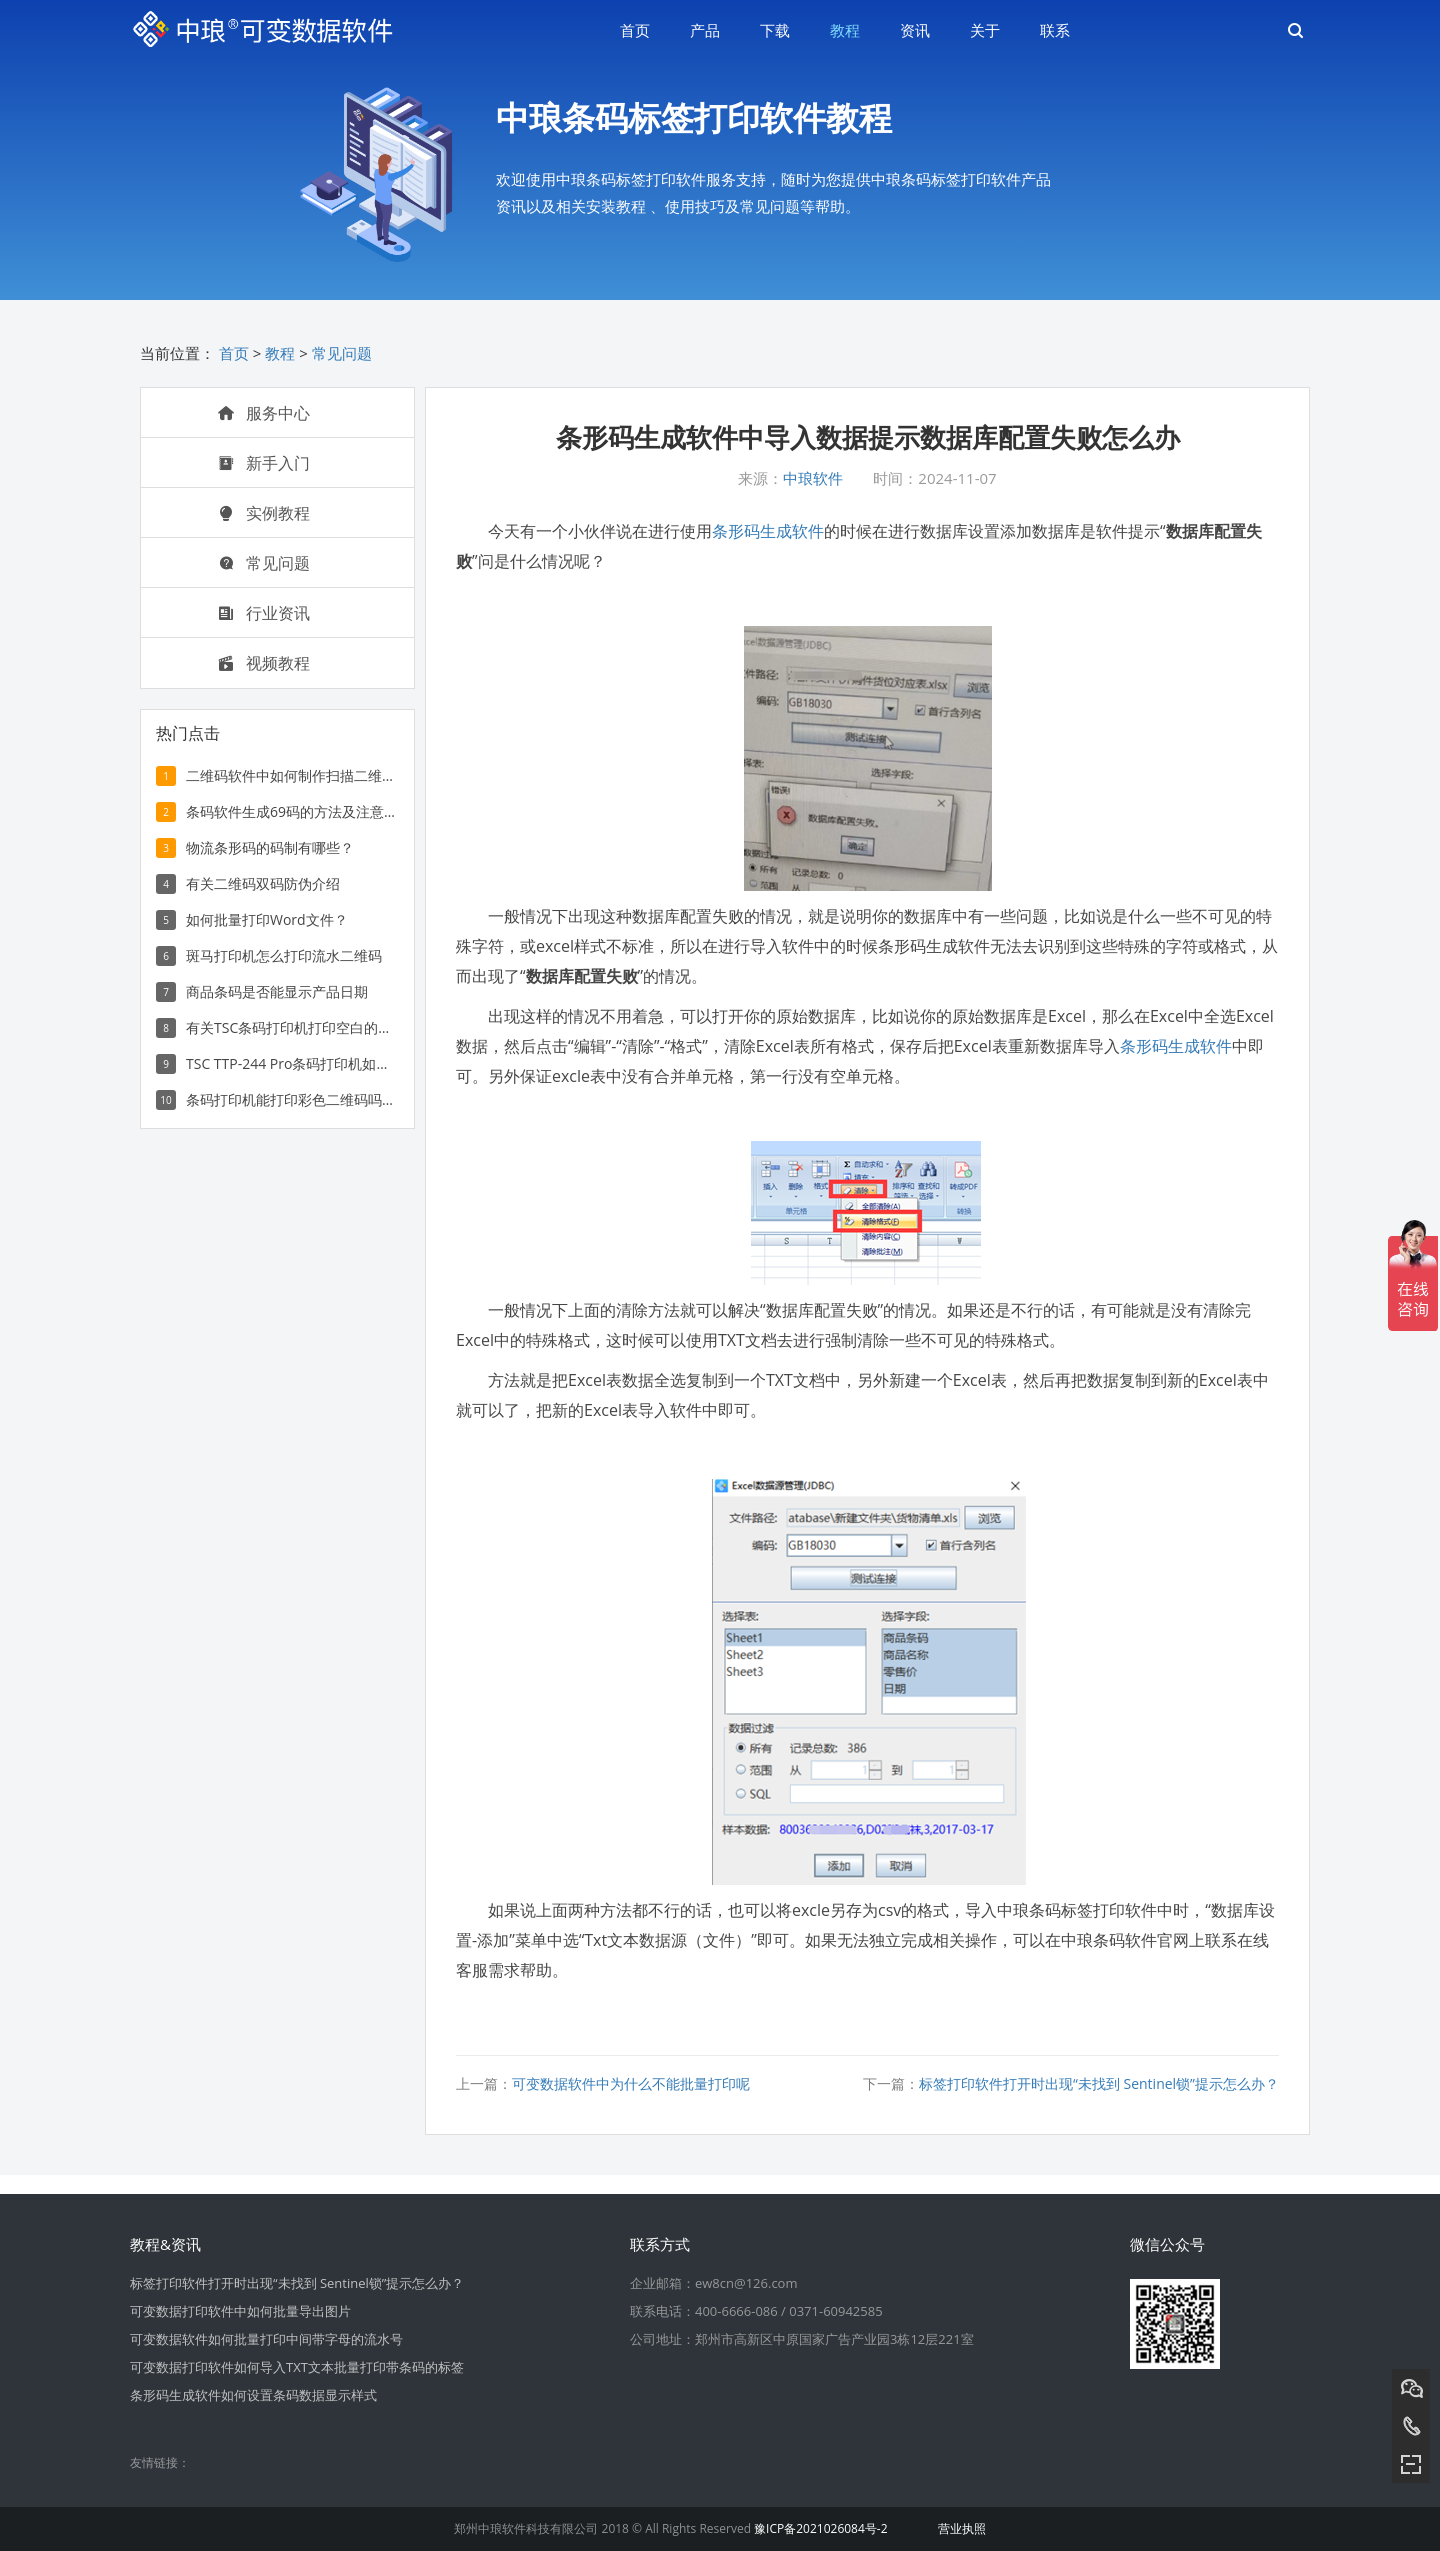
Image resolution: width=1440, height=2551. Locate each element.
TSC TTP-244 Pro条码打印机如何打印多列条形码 (291, 1063)
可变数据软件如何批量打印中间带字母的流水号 (266, 2339)
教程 (280, 353)
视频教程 (264, 663)
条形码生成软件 (768, 531)
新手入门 (264, 463)
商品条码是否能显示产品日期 (277, 991)
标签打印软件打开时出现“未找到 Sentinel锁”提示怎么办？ (1099, 2083)
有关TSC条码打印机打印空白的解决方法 (291, 1027)
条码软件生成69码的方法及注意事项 (291, 811)
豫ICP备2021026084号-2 (820, 2528)
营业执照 (962, 2528)
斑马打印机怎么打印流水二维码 (284, 955)
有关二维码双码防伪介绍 (263, 883)
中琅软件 (813, 478)
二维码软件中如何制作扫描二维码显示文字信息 (291, 775)
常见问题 (342, 353)
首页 (234, 353)
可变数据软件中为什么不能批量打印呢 (631, 2083)
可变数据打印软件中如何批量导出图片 (240, 2311)
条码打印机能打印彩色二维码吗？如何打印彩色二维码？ (291, 1099)
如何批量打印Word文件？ (267, 919)
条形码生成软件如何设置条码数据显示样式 (253, 2395)
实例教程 (264, 513)
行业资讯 (264, 613)
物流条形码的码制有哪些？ (270, 847)
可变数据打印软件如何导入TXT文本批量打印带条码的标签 (297, 2367)
